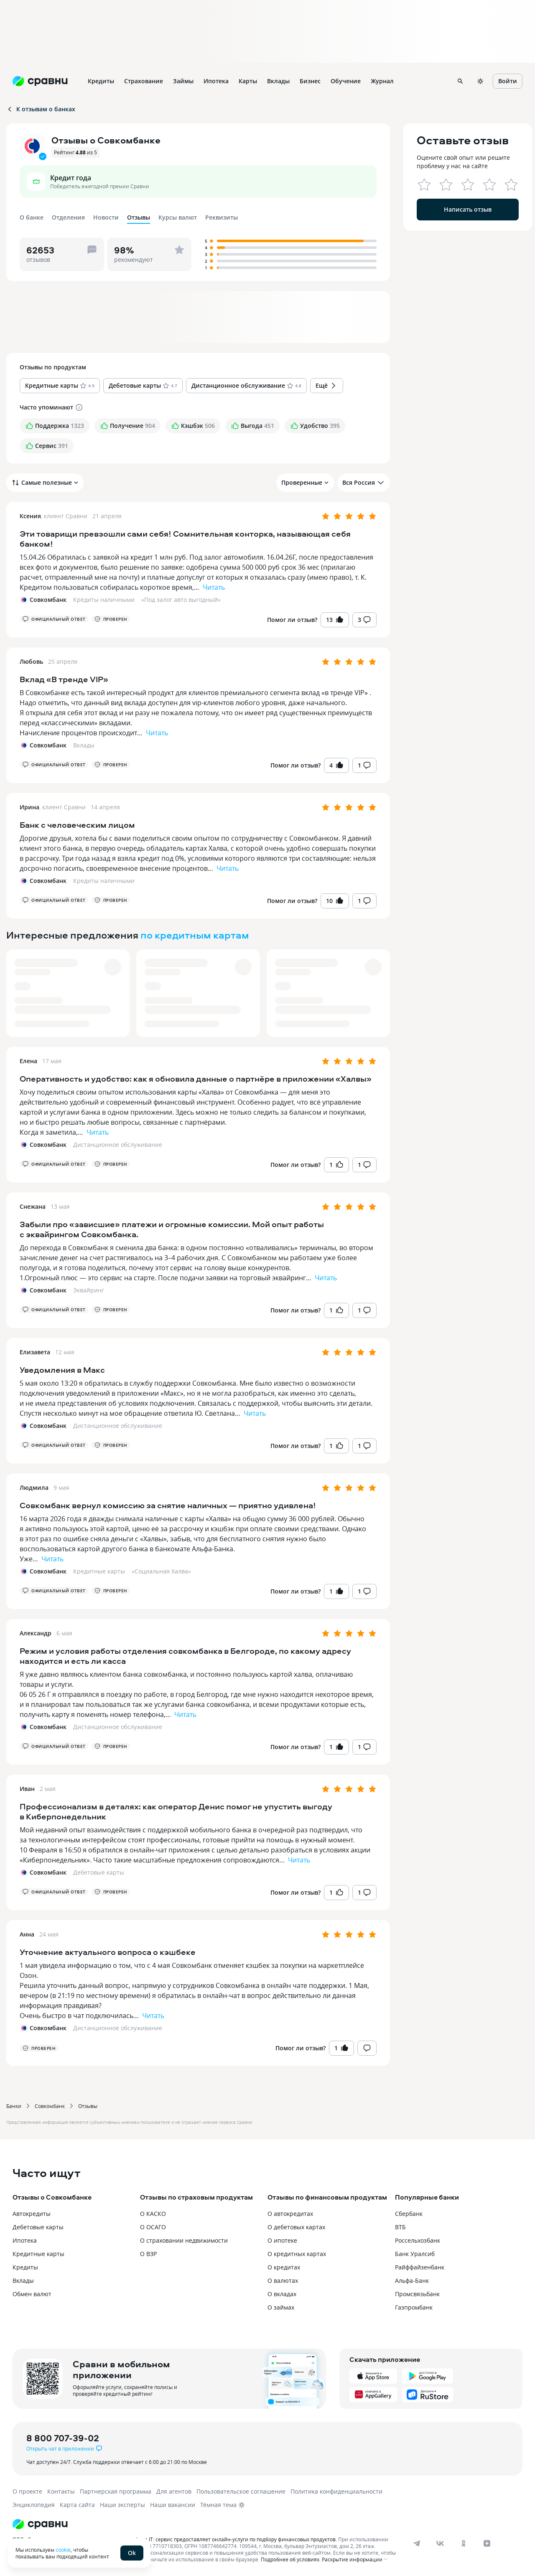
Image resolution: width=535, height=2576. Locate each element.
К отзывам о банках (40, 109)
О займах (281, 2307)
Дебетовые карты (98, 1872)
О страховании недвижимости (184, 2240)
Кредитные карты (99, 1571)
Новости (106, 217)
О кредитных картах (297, 2254)
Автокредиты (32, 2214)
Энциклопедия (34, 2505)
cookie (63, 2549)
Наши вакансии (172, 2505)
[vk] (440, 2543)
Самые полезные (45, 482)
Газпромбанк (414, 2307)
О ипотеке (282, 2240)
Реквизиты (221, 217)
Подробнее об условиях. (291, 2559)
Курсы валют (177, 217)
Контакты (61, 2491)
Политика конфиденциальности (336, 2491)
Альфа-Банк (412, 2280)
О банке (31, 217)
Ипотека (25, 2240)
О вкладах (282, 2294)
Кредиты (25, 2267)
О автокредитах (290, 2214)
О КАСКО (153, 2214)
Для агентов (173, 2491)
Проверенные (305, 482)
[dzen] (487, 2543)
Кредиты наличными (104, 600)
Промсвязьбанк (417, 2294)
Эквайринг (88, 1290)
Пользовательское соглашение (240, 2491)
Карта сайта (77, 2505)
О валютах (283, 2280)
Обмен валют (32, 2294)
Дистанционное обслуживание (117, 1145)
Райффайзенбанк (419, 2267)
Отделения (68, 217)
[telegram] (417, 2543)
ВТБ (400, 2227)
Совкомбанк (50, 2106)
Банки (13, 2106)
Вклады (83, 745)
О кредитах (284, 2267)
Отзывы (87, 2106)
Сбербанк (409, 2214)
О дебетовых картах (296, 2227)
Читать (214, 587)
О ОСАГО (153, 2227)
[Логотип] (206, 2524)
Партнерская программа (115, 2491)
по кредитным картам (194, 934)
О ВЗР (148, 2254)
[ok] (463, 2543)
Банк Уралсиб (415, 2254)
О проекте (27, 2491)
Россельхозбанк (417, 2240)
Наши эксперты (122, 2505)
